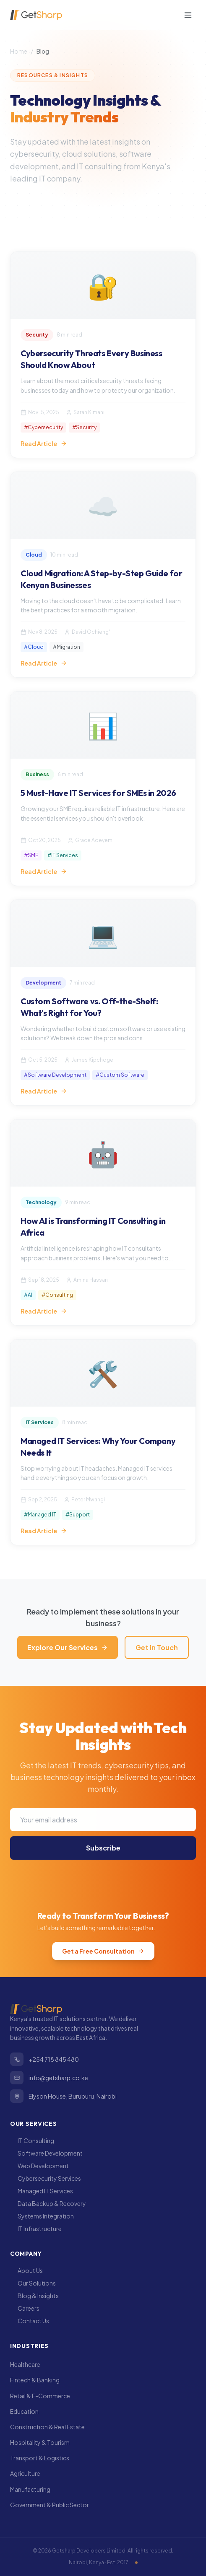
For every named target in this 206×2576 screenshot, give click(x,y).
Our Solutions (33, 2283)
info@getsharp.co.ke (49, 2077)
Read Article (44, 443)
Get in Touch (157, 1647)
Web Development (39, 2165)
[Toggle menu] (188, 15)
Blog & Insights (34, 2295)
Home (18, 51)
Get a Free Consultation (103, 1951)
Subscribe (103, 1852)
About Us (26, 2270)
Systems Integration (42, 2216)
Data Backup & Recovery (48, 2203)
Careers (24, 2308)
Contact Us (29, 2321)
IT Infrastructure (36, 2228)
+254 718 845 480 (44, 2059)
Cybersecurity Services (45, 2178)
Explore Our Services (67, 1647)
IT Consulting (32, 2140)
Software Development (46, 2153)
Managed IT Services (41, 2191)
